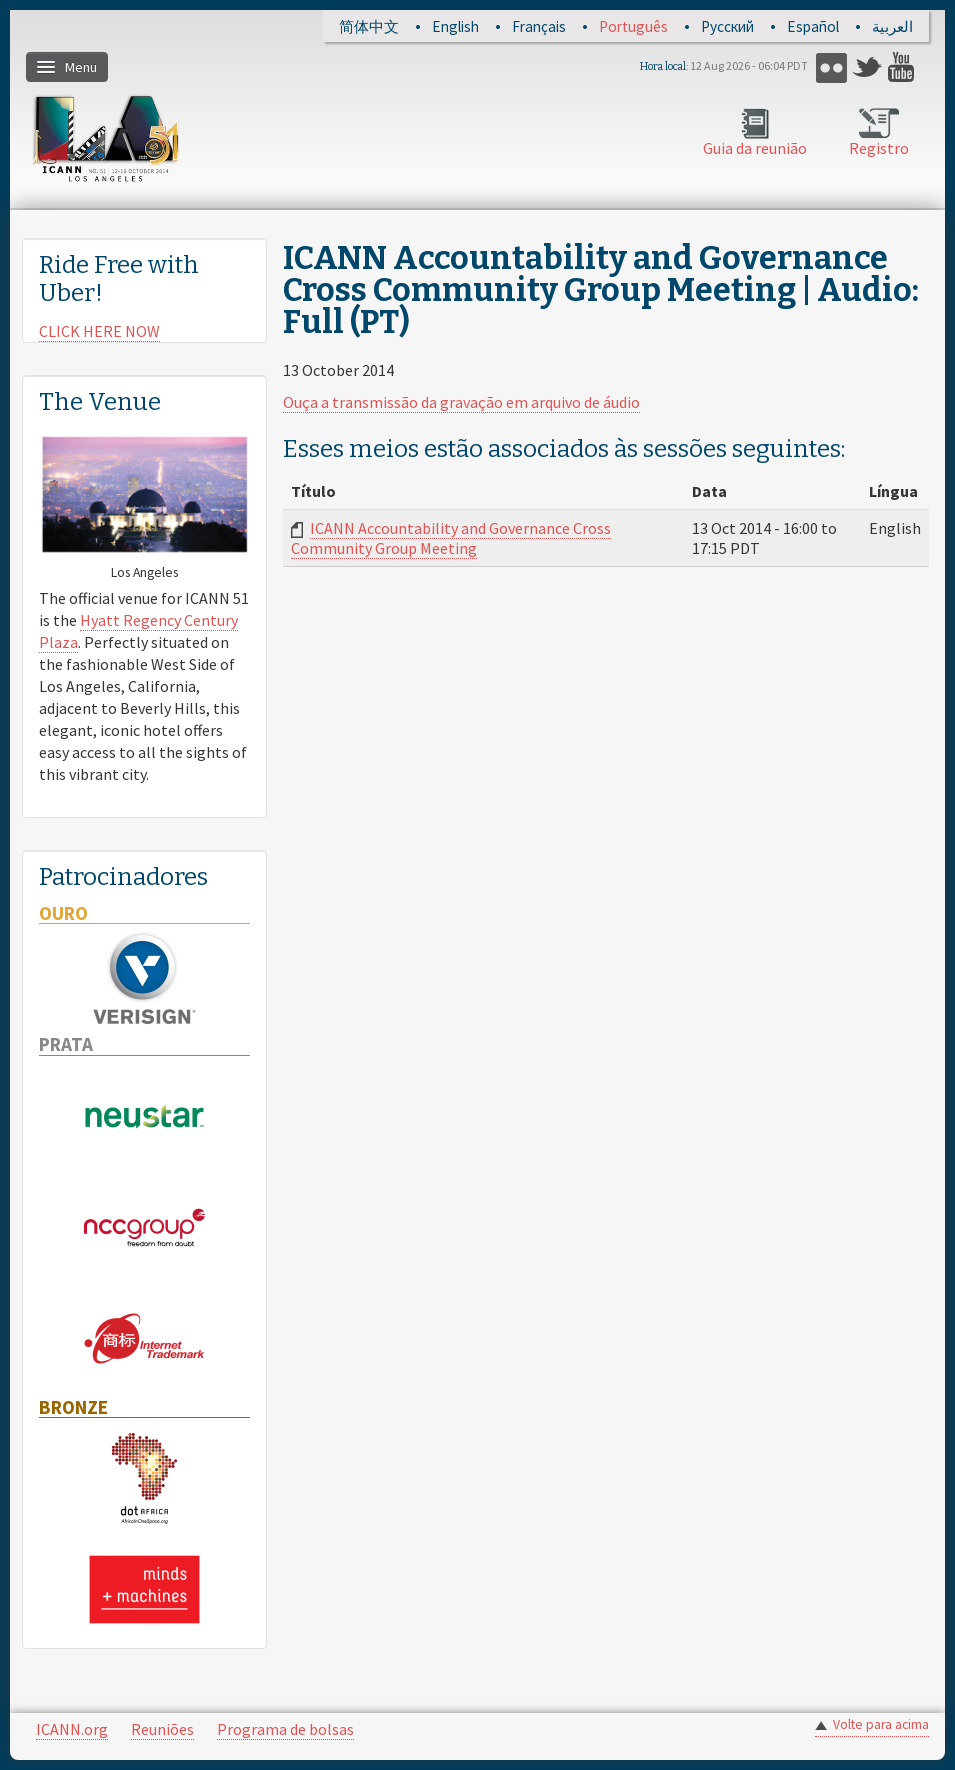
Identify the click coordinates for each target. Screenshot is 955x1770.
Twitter (867, 67)
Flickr (831, 67)
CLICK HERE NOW (99, 331)
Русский (727, 26)
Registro (879, 148)
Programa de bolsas (285, 1729)
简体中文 (369, 26)
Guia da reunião (755, 148)
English (455, 26)
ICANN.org (72, 1729)
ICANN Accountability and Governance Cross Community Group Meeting (451, 538)
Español (813, 26)
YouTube (903, 67)
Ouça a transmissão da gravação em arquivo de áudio (461, 402)
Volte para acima (881, 1724)
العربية (892, 26)
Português (633, 26)
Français (539, 26)
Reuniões (162, 1729)
